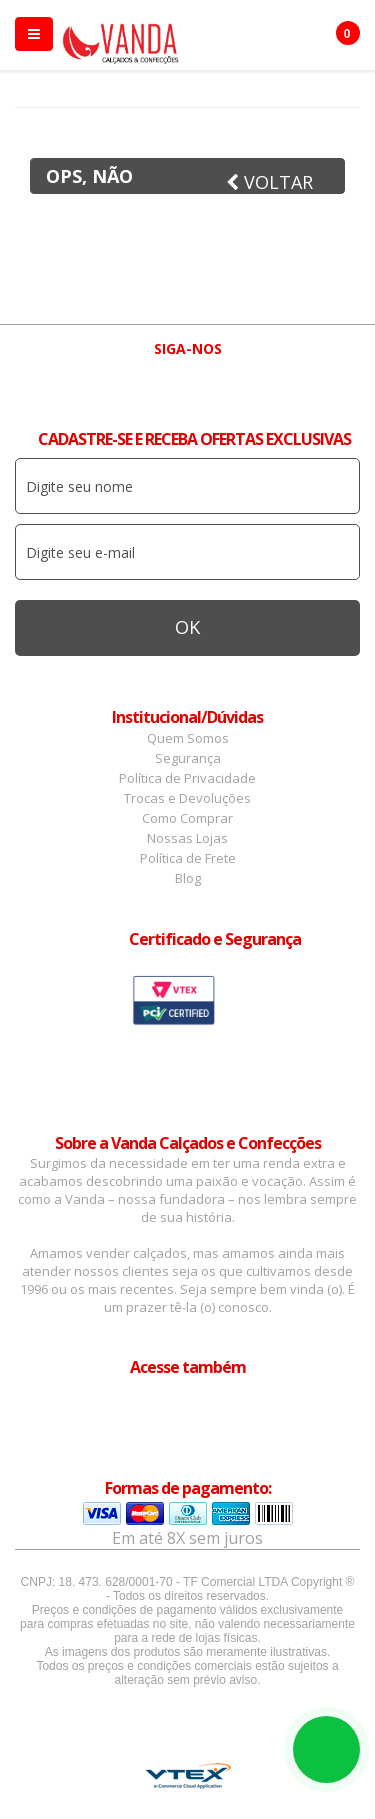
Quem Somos (188, 738)
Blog (188, 878)
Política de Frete (188, 858)
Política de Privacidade (187, 778)
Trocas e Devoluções (187, 798)
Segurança (188, 758)
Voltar (269, 182)
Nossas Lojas (187, 838)
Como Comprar (187, 818)
